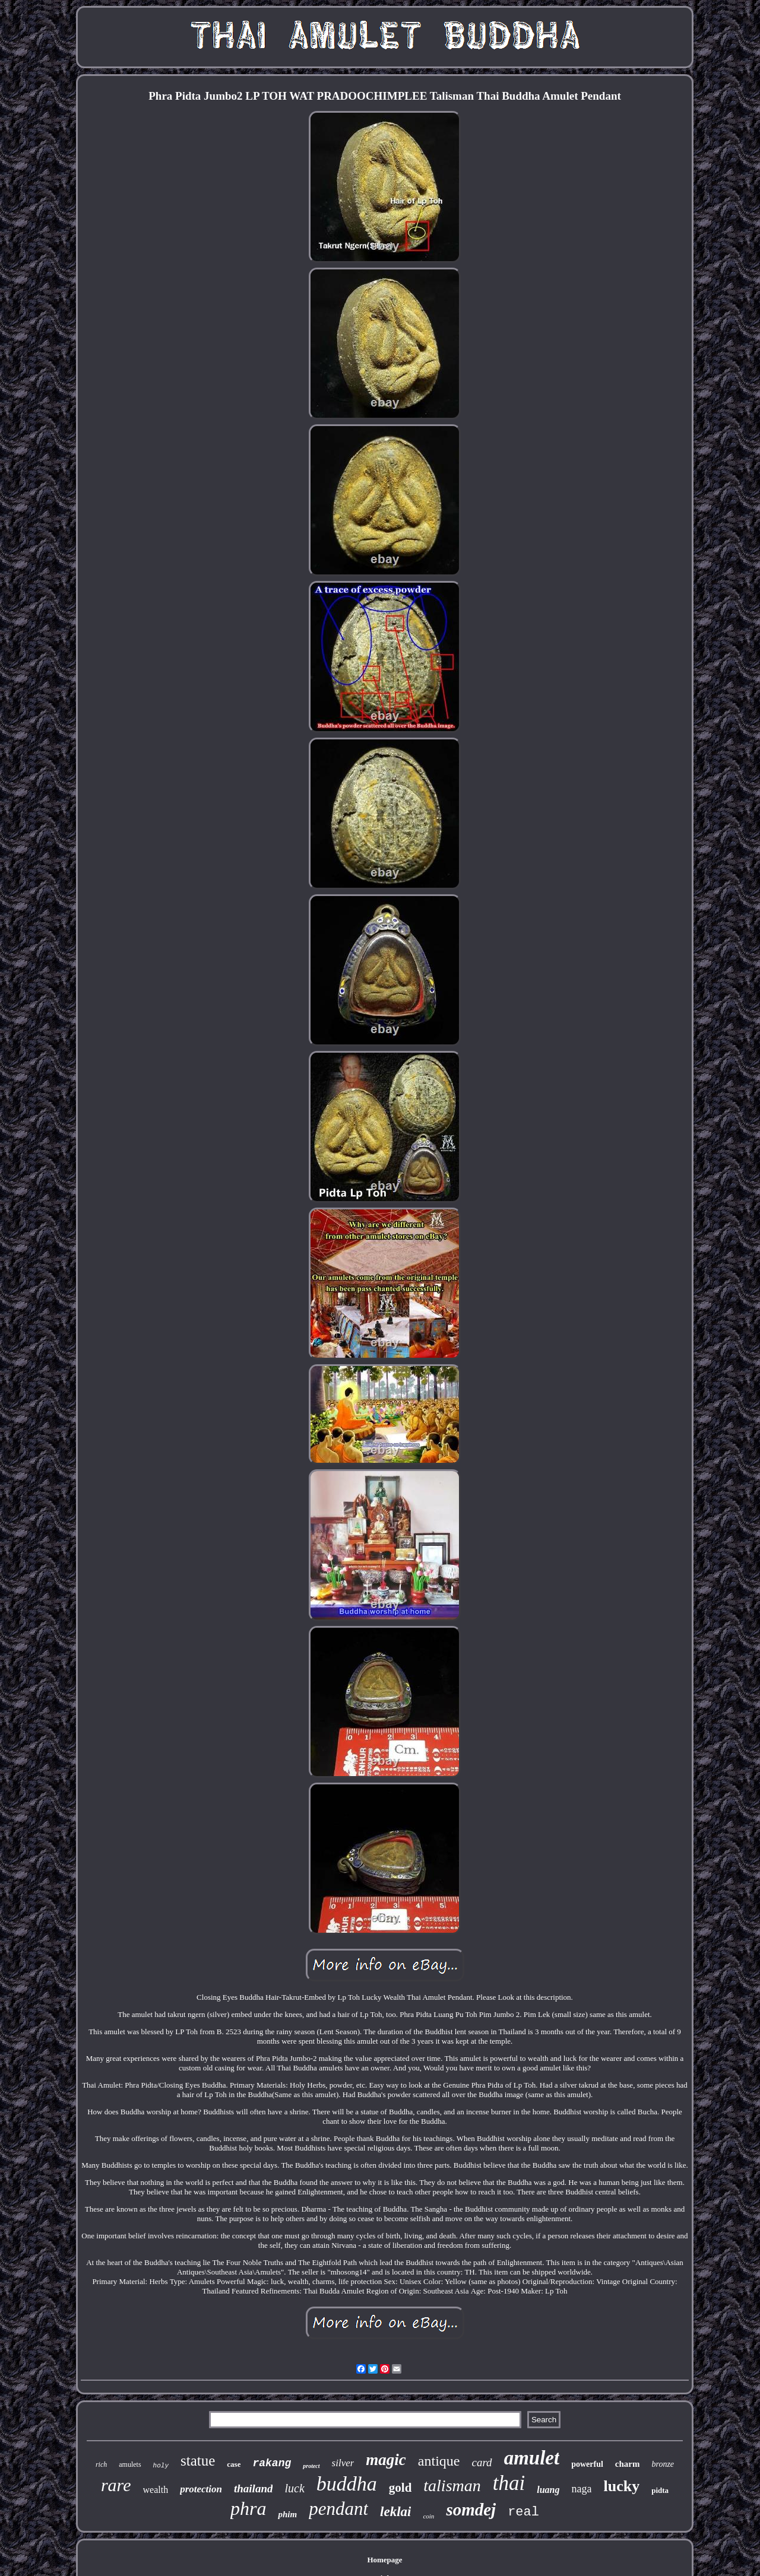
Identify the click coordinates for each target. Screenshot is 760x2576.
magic (386, 2460)
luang (548, 2490)
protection (201, 2489)
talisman (451, 2485)
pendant (338, 2508)
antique (439, 2461)
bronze (662, 2464)
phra (248, 2508)
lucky (621, 2486)
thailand (253, 2488)
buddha (346, 2484)
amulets (130, 2464)
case (233, 2464)
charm (627, 2464)
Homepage (384, 2559)
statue (197, 2461)
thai (509, 2483)
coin (428, 2516)
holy (161, 2465)
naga (581, 2489)
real (523, 2512)
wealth (156, 2490)
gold (400, 2487)
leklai (395, 2511)
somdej (471, 2509)
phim (287, 2514)
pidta (660, 2490)
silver (343, 2463)
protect (311, 2466)
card (482, 2462)
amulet (532, 2458)
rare (116, 2485)
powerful (587, 2464)
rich (101, 2464)
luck (294, 2488)
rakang (271, 2463)
